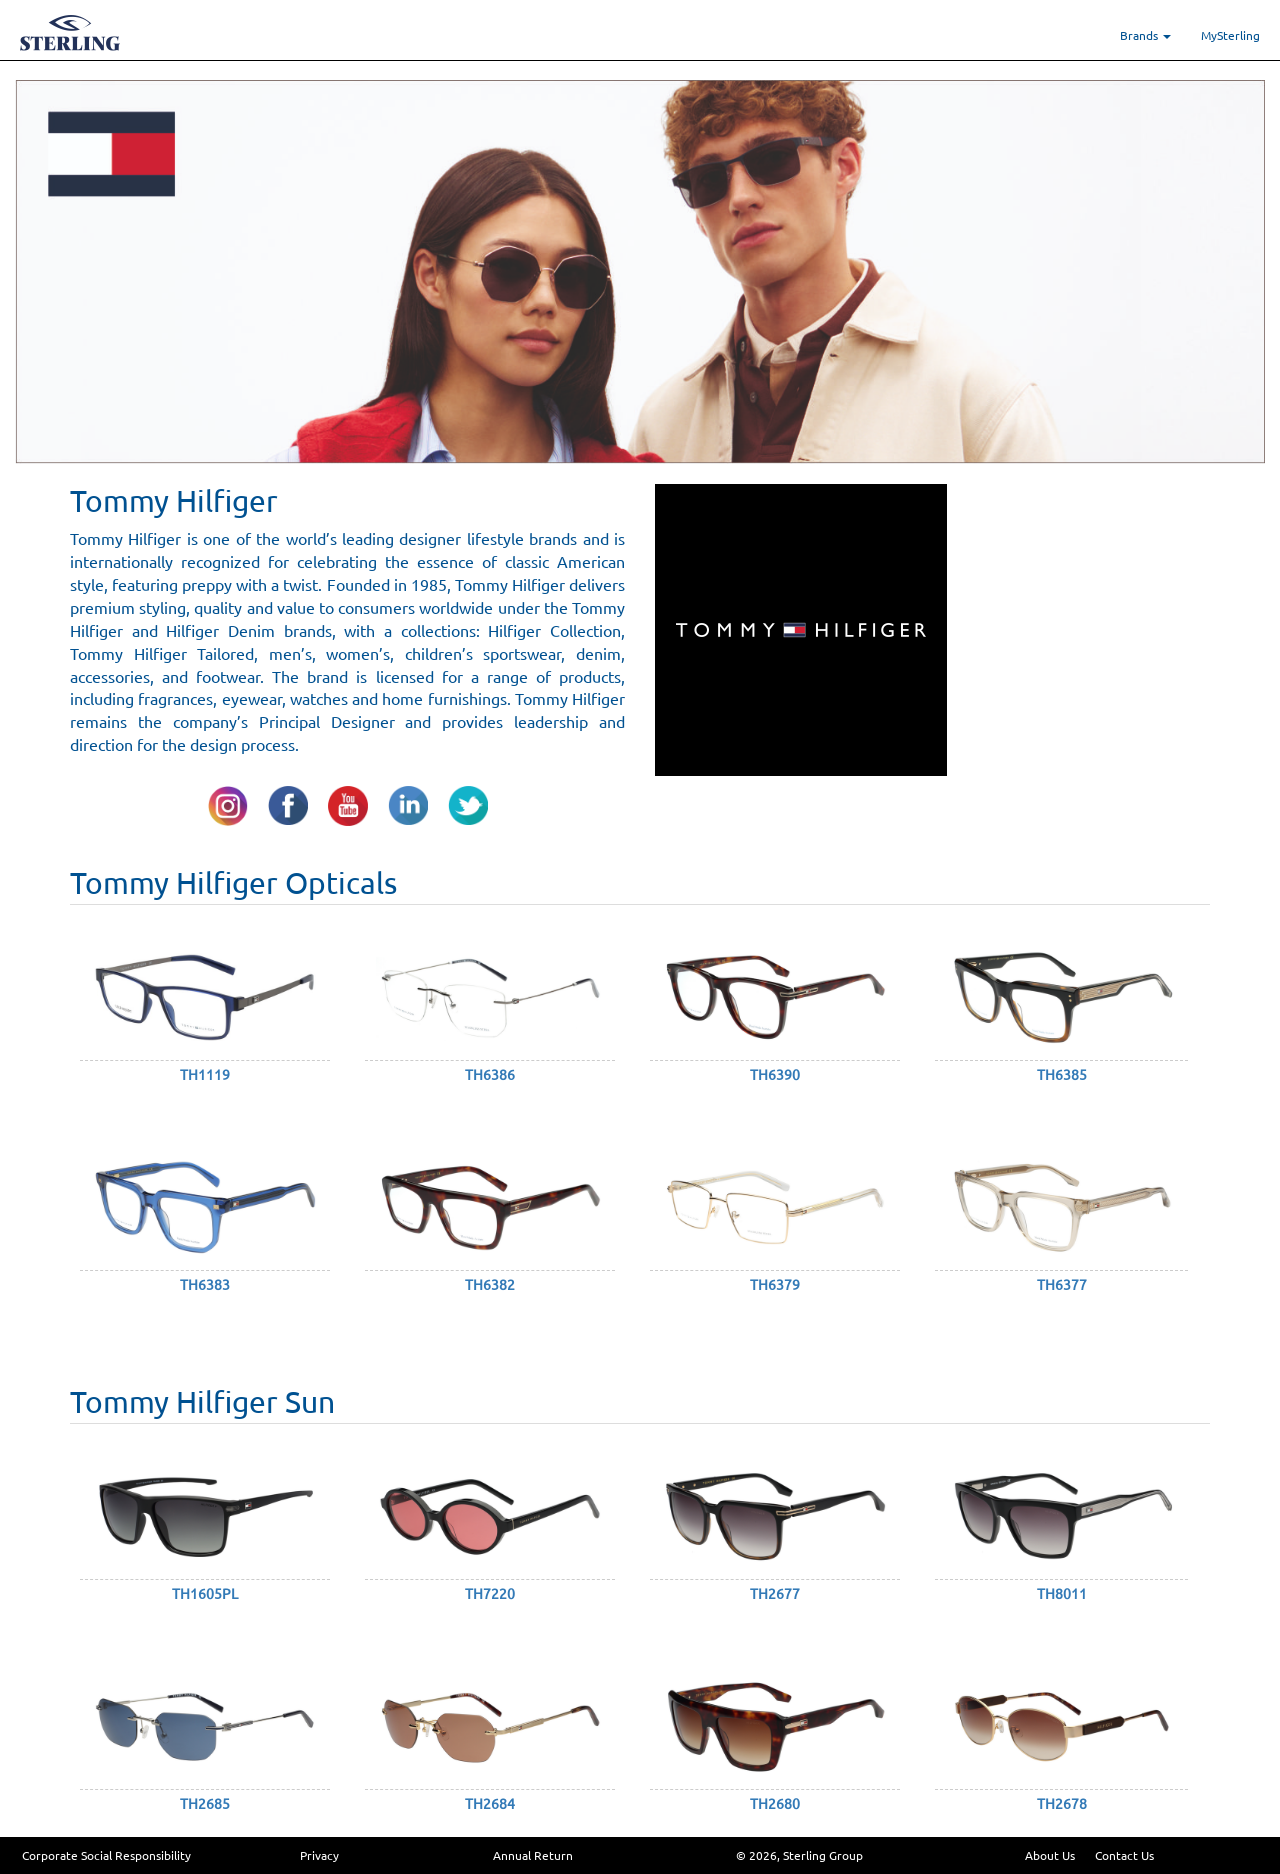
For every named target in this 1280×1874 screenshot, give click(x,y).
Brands (1145, 35)
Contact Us (1124, 1855)
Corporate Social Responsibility (106, 1855)
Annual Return (533, 1855)
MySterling (1230, 35)
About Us (1050, 1855)
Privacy (319, 1855)
